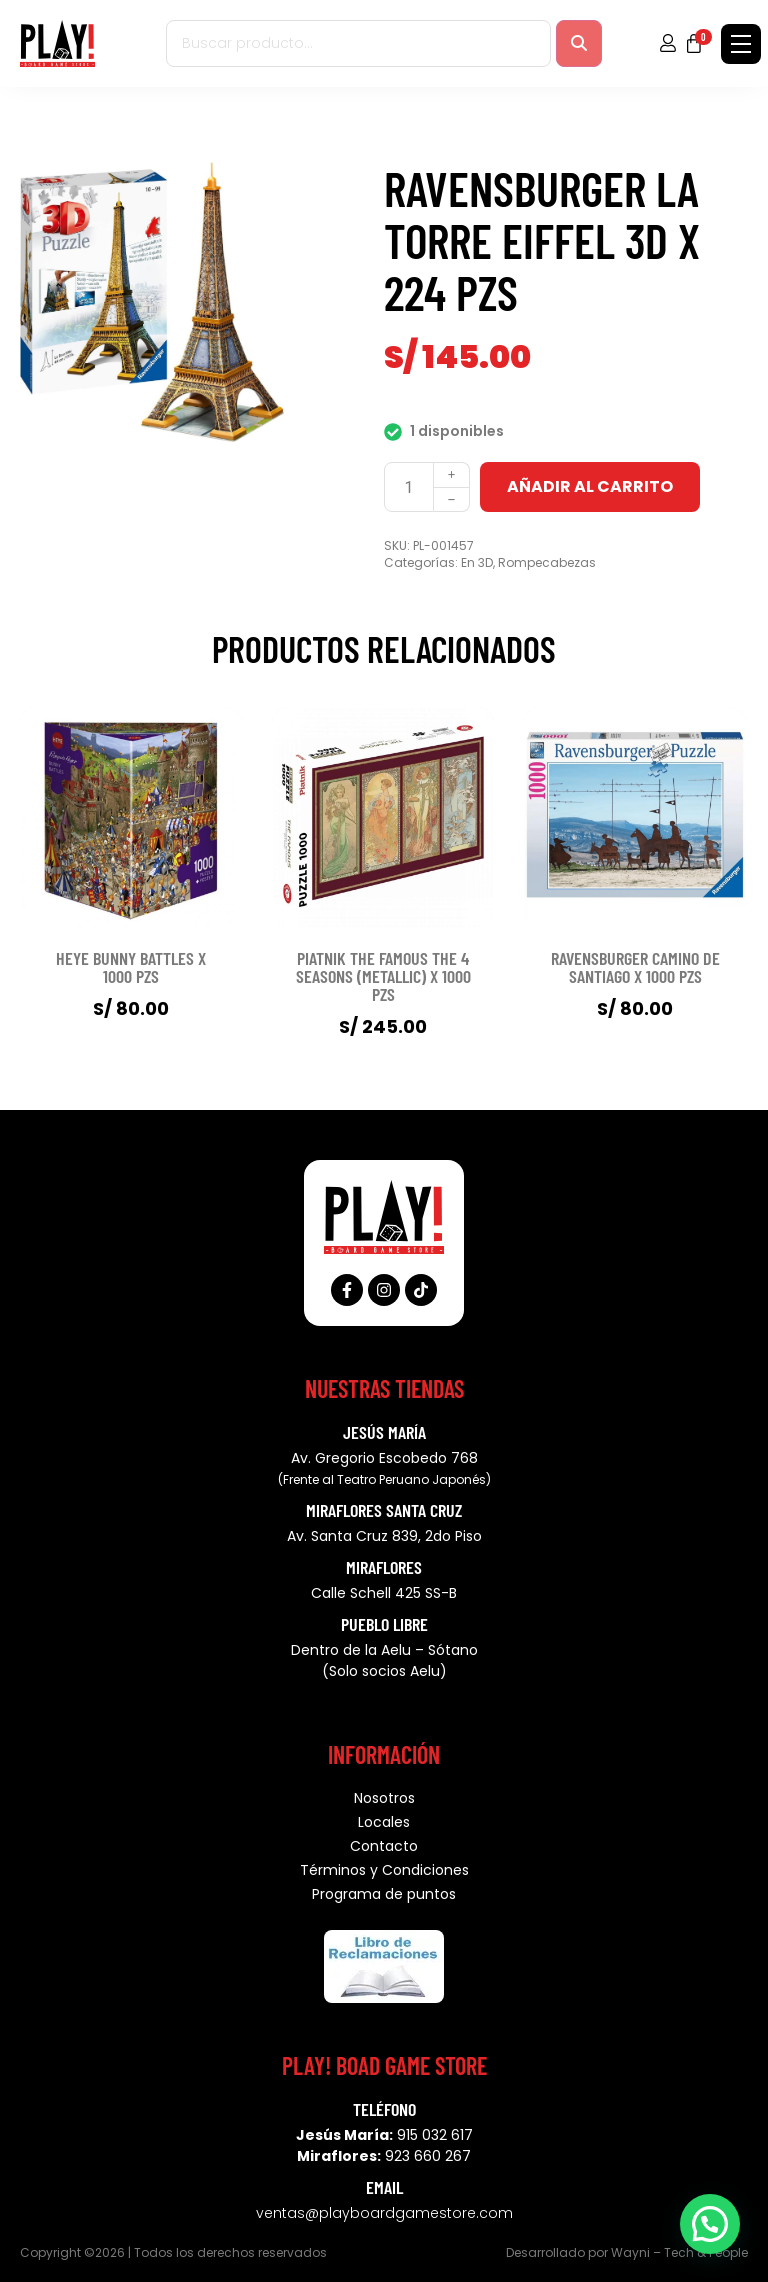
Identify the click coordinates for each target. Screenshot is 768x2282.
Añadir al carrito (590, 486)
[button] (710, 2223)
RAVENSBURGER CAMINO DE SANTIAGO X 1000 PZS (635, 967)
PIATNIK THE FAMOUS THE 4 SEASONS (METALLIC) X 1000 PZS (383, 976)
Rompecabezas (547, 562)
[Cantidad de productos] (409, 487)
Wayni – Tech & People (679, 2252)
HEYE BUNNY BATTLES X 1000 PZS (131, 967)
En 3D (477, 562)
